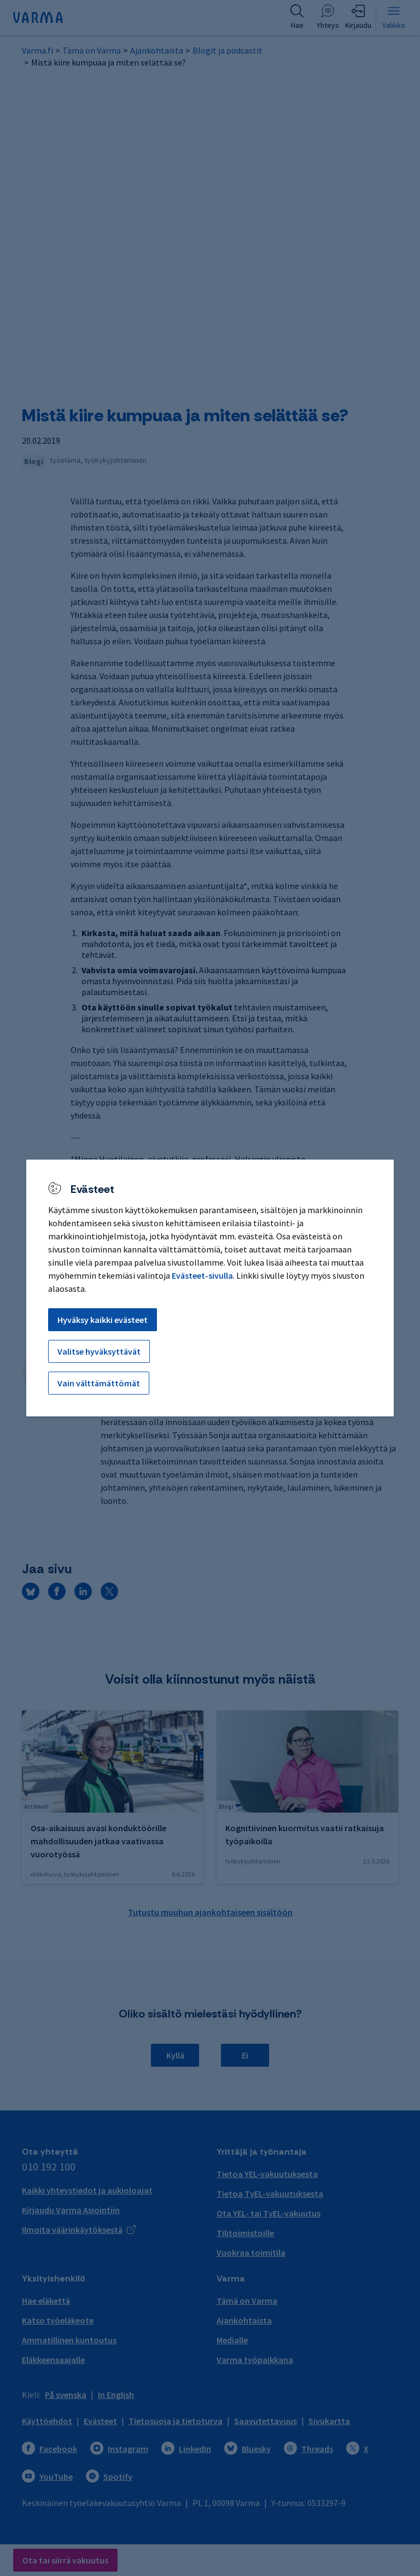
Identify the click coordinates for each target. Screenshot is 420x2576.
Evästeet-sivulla (202, 1275)
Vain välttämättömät (98, 1383)
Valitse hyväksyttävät (99, 1351)
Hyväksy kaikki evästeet (102, 1319)
